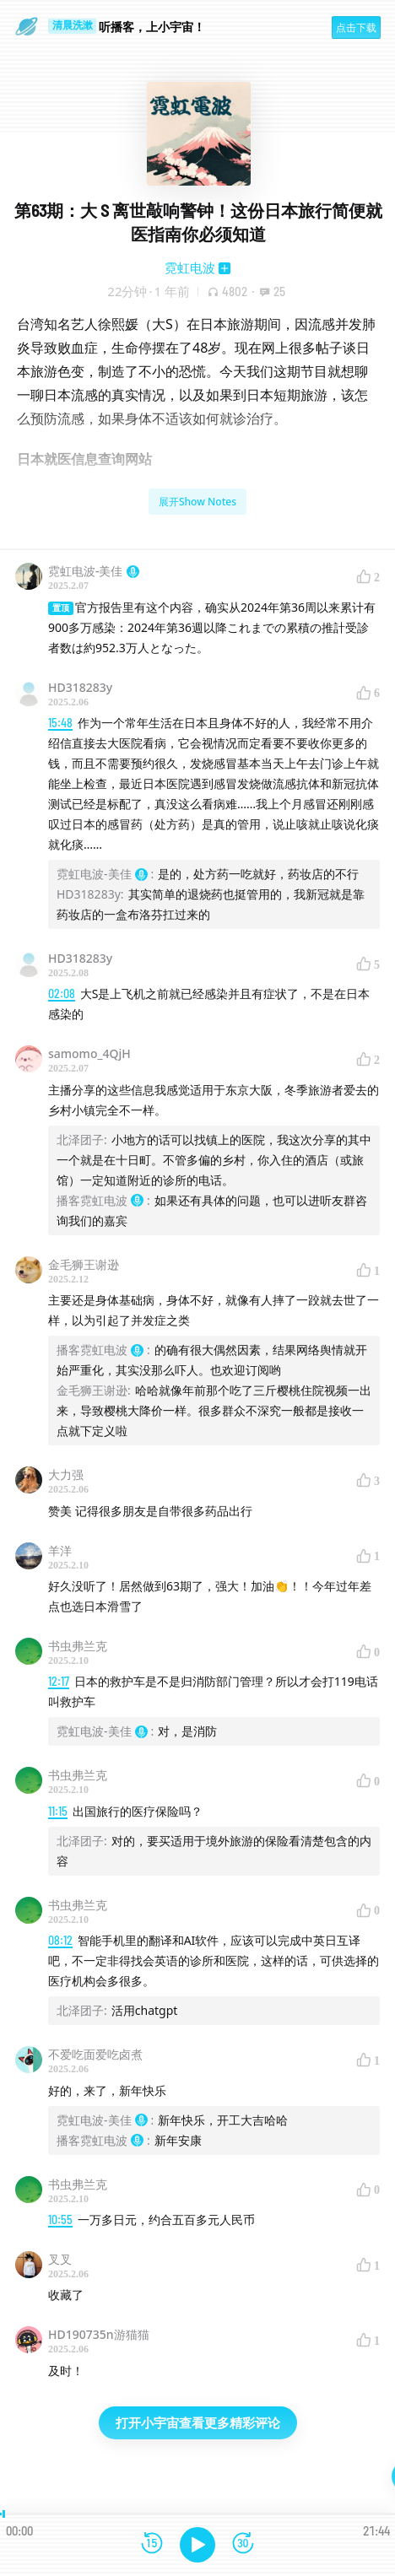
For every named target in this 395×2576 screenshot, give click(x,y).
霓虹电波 (190, 267)
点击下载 (356, 27)
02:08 (61, 993)
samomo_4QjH (89, 1053)
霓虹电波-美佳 (93, 571)
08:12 (60, 1940)
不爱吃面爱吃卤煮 (95, 2054)
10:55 (60, 2219)
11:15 (58, 1811)
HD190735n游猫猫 (98, 2334)
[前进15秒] (243, 2544)
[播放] (197, 2544)
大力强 (66, 1474)
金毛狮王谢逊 (83, 1264)
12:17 (58, 1681)
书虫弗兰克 (77, 1646)
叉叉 (60, 2259)
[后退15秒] (152, 2544)
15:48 (60, 723)
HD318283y (80, 687)
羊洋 (60, 1550)
